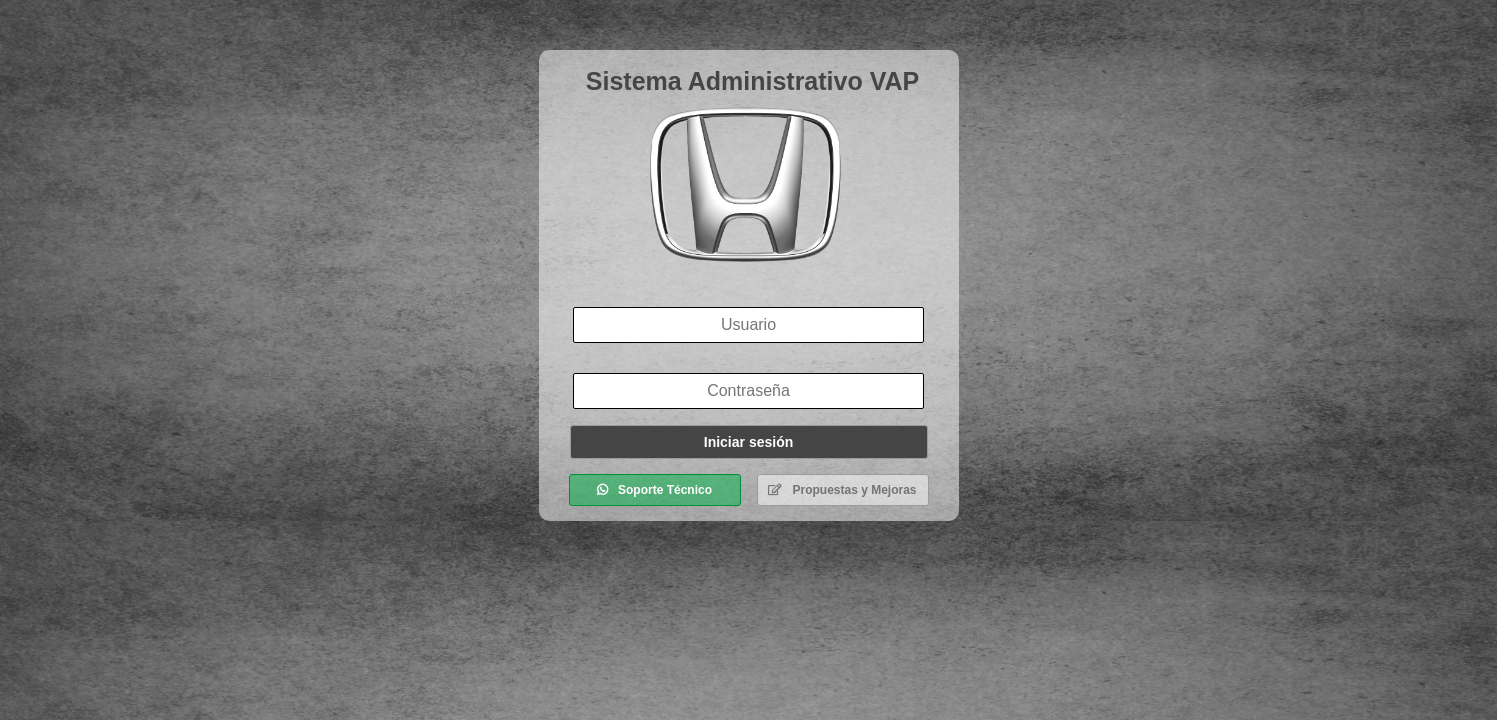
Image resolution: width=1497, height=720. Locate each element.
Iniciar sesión (748, 442)
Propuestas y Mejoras (842, 490)
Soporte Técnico (654, 490)
